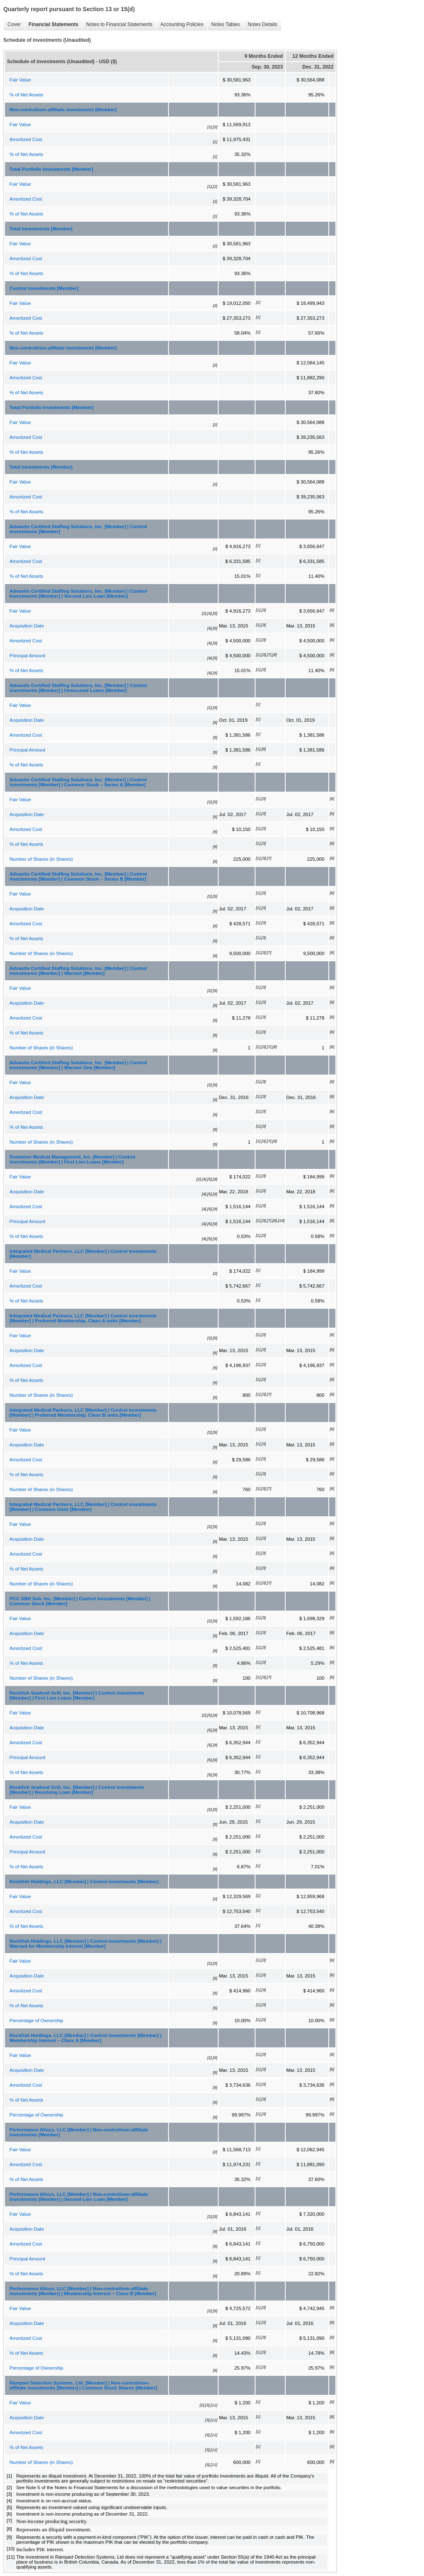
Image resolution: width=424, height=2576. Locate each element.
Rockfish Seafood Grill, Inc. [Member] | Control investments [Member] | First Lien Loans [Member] (77, 1695)
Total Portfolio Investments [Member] (51, 169)
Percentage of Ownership (36, 2020)
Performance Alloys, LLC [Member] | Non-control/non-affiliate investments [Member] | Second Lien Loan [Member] (79, 2197)
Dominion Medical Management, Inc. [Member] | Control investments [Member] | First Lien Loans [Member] (72, 1159)
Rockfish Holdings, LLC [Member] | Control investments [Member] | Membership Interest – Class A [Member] (85, 2038)
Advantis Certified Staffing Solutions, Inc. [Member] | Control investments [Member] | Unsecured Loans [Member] (78, 688)
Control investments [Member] (44, 288)
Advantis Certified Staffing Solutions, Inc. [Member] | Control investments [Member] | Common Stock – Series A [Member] (78, 782)
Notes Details (260, 25)
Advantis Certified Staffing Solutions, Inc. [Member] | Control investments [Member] (78, 529)
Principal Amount (27, 655)
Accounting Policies (179, 25)
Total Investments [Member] (41, 228)
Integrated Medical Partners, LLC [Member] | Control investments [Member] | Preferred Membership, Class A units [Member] (83, 1318)
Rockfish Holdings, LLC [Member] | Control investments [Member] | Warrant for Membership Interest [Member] (85, 1944)
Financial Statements (51, 25)
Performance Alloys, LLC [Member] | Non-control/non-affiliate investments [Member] (79, 2132)
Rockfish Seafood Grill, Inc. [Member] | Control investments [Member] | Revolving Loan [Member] (77, 1790)
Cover (12, 25)
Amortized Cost (26, 139)
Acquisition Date (27, 625)
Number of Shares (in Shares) (41, 859)
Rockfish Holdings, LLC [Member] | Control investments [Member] (84, 1881)
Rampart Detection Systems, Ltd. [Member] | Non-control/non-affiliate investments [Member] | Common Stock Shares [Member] (83, 2385)
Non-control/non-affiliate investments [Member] (63, 109)
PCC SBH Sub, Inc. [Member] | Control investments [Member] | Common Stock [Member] (80, 1601)
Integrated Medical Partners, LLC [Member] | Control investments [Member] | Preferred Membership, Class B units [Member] (83, 1412)
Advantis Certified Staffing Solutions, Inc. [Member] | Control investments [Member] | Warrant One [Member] (78, 1065)
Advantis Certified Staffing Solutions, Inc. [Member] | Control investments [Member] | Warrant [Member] (78, 971)
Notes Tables (223, 25)
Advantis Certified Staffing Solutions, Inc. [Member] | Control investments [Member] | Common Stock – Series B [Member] (78, 876)
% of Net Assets (26, 94)
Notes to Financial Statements (117, 25)
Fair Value (20, 79)
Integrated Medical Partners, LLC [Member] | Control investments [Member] (83, 1254)
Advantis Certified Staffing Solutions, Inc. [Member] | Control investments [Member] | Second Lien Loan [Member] (78, 594)
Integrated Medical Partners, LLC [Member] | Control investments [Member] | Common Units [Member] (83, 1507)
